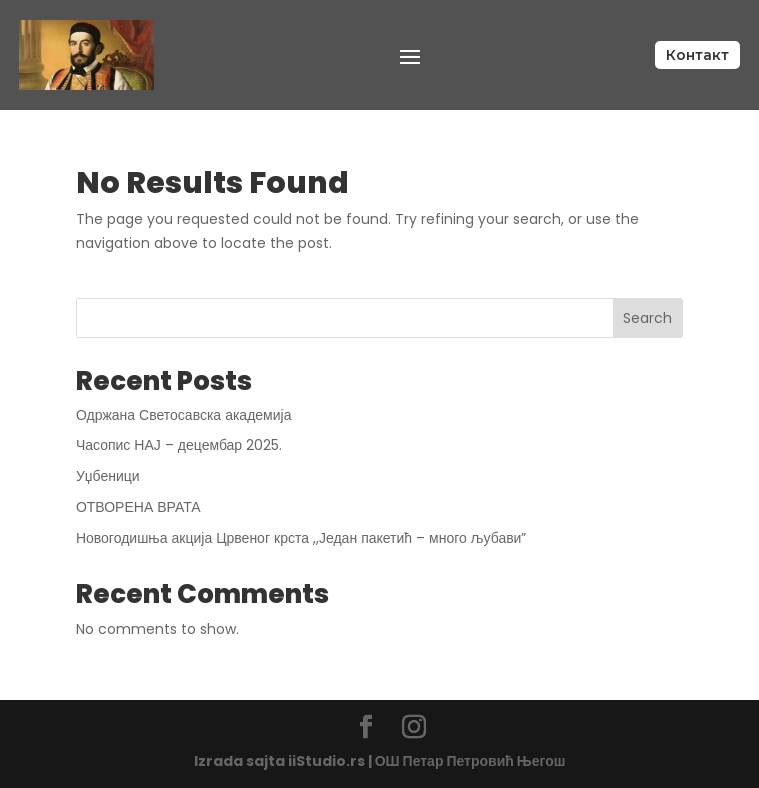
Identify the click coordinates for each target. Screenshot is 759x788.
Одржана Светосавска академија (184, 415)
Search (647, 318)
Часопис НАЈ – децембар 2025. (179, 445)
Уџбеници (108, 476)
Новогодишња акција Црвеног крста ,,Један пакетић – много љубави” (301, 538)
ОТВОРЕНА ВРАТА (138, 507)
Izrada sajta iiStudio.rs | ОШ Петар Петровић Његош (380, 761)
